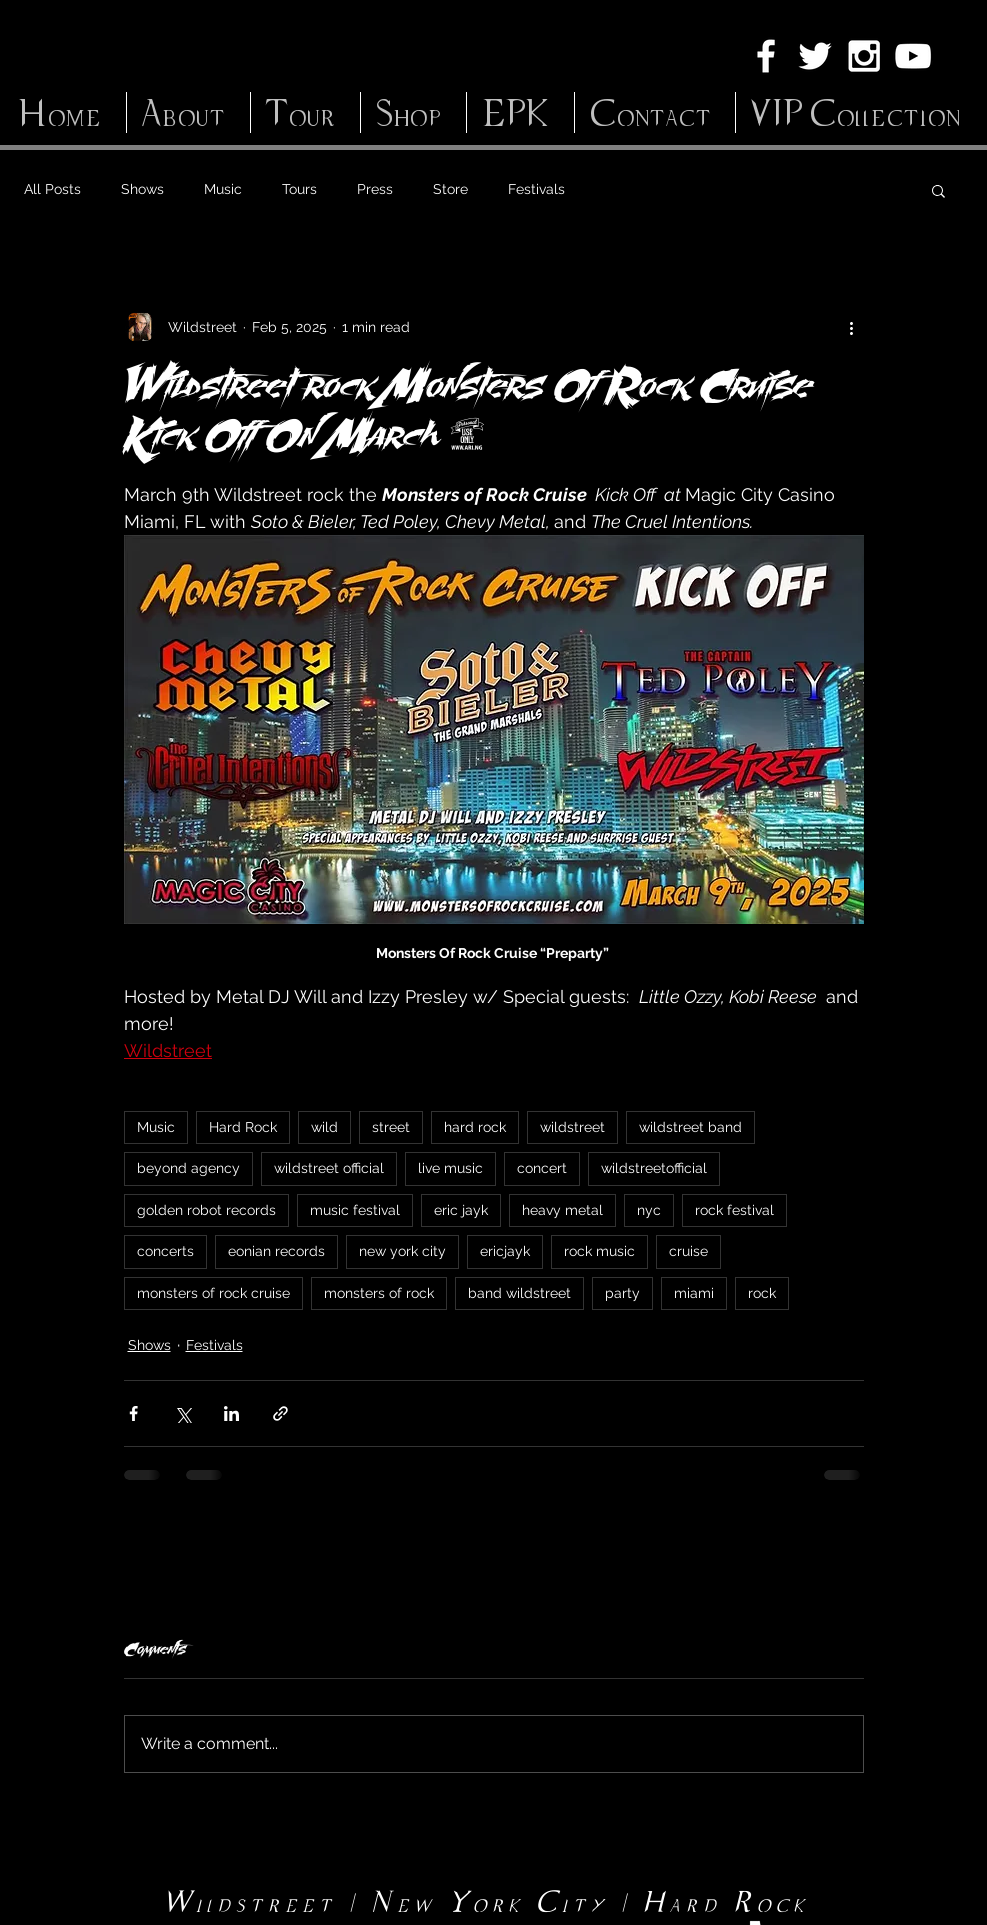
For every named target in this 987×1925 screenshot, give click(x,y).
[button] (938, 190)
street (391, 1127)
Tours (299, 189)
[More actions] (852, 327)
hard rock (475, 1127)
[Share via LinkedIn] (231, 1413)
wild (324, 1127)
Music (223, 189)
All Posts (52, 189)
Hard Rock (243, 1127)
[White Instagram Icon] (864, 56)
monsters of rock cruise (213, 1293)
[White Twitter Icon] (815, 56)
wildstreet (572, 1127)
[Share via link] (280, 1413)
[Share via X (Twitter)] (182, 1413)
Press (375, 189)
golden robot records (206, 1210)
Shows (142, 189)
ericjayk (505, 1251)
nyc (649, 1210)
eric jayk (461, 1210)
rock (762, 1293)
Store (450, 189)
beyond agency (188, 1168)
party (622, 1293)
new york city (402, 1251)
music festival (355, 1210)
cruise (688, 1251)
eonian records (276, 1251)
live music (450, 1168)
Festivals (536, 189)
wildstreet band (690, 1127)
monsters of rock (379, 1293)
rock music (599, 1251)
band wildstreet (519, 1293)
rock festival (734, 1210)
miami (694, 1293)
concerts (165, 1251)
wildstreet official (329, 1168)
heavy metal (562, 1210)
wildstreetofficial (654, 1168)
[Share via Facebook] (133, 1413)
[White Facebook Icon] (766, 56)
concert (542, 1168)
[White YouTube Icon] (913, 56)
